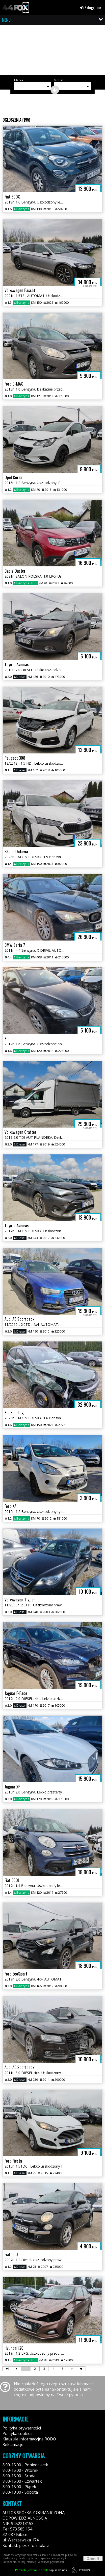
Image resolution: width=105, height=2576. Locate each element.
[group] (52, 50)
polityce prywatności (52, 2562)
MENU (6, 20)
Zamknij (93, 2558)
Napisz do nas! (41, 2570)
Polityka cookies (17, 2433)
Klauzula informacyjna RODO (29, 2439)
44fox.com (80, 2570)
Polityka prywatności (21, 2428)
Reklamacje (12, 2444)
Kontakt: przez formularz (25, 2545)
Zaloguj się (90, 7)
